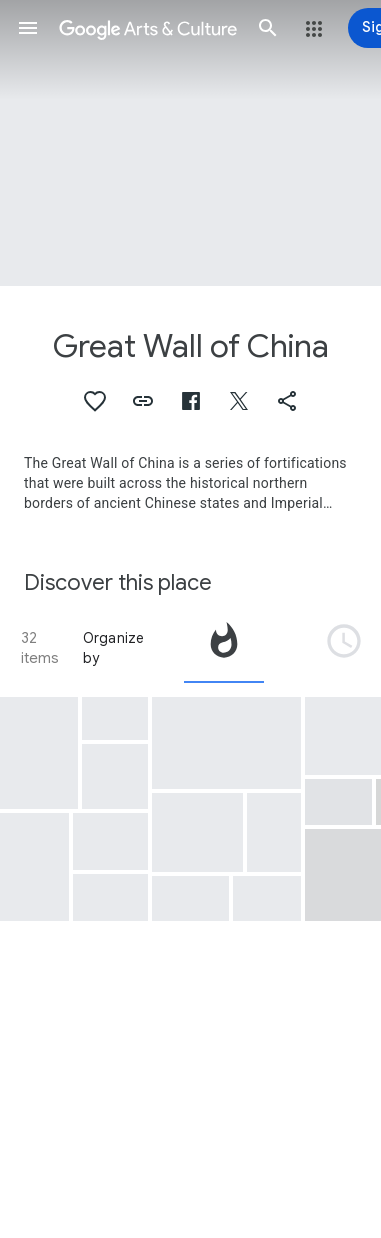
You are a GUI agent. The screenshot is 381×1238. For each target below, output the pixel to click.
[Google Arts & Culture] (148, 28)
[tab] (224, 648)
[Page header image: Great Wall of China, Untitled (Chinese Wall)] (190, 143)
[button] (28, 28)
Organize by (114, 648)
